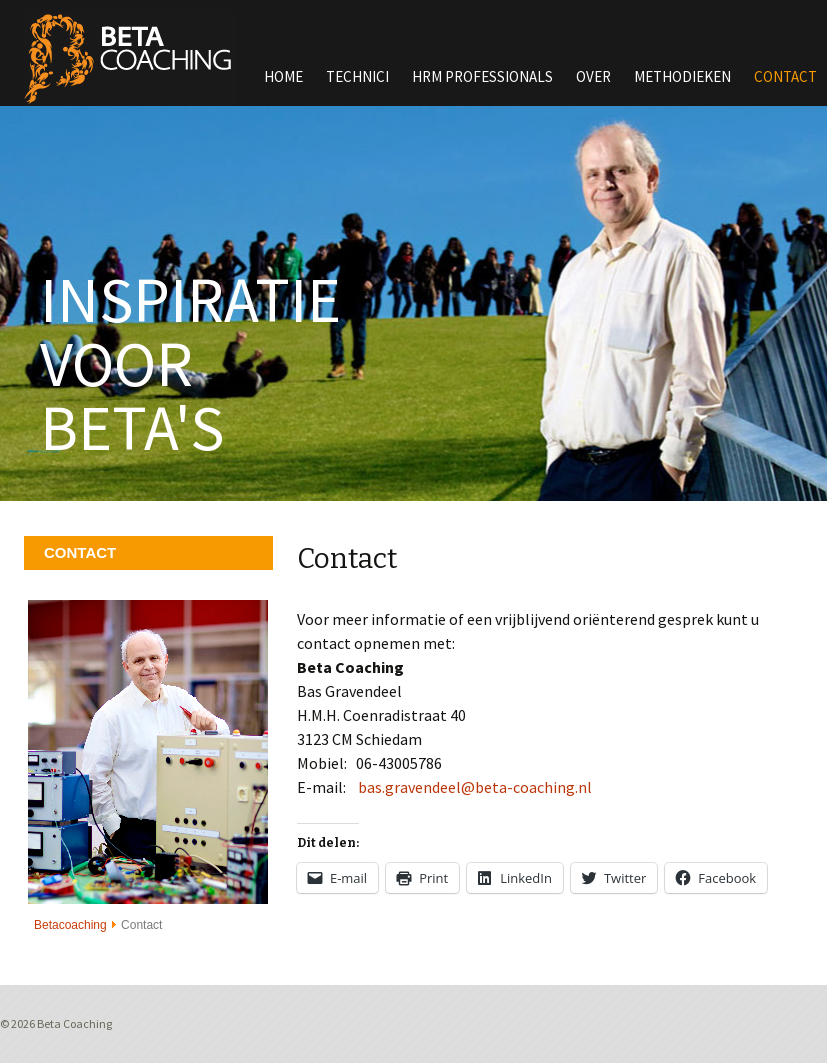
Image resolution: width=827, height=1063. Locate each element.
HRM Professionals (482, 76)
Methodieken (682, 76)
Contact (785, 76)
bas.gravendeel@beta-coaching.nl (475, 787)
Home (283, 76)
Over (593, 76)
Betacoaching (70, 925)
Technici (357, 76)
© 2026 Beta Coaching (56, 1023)
